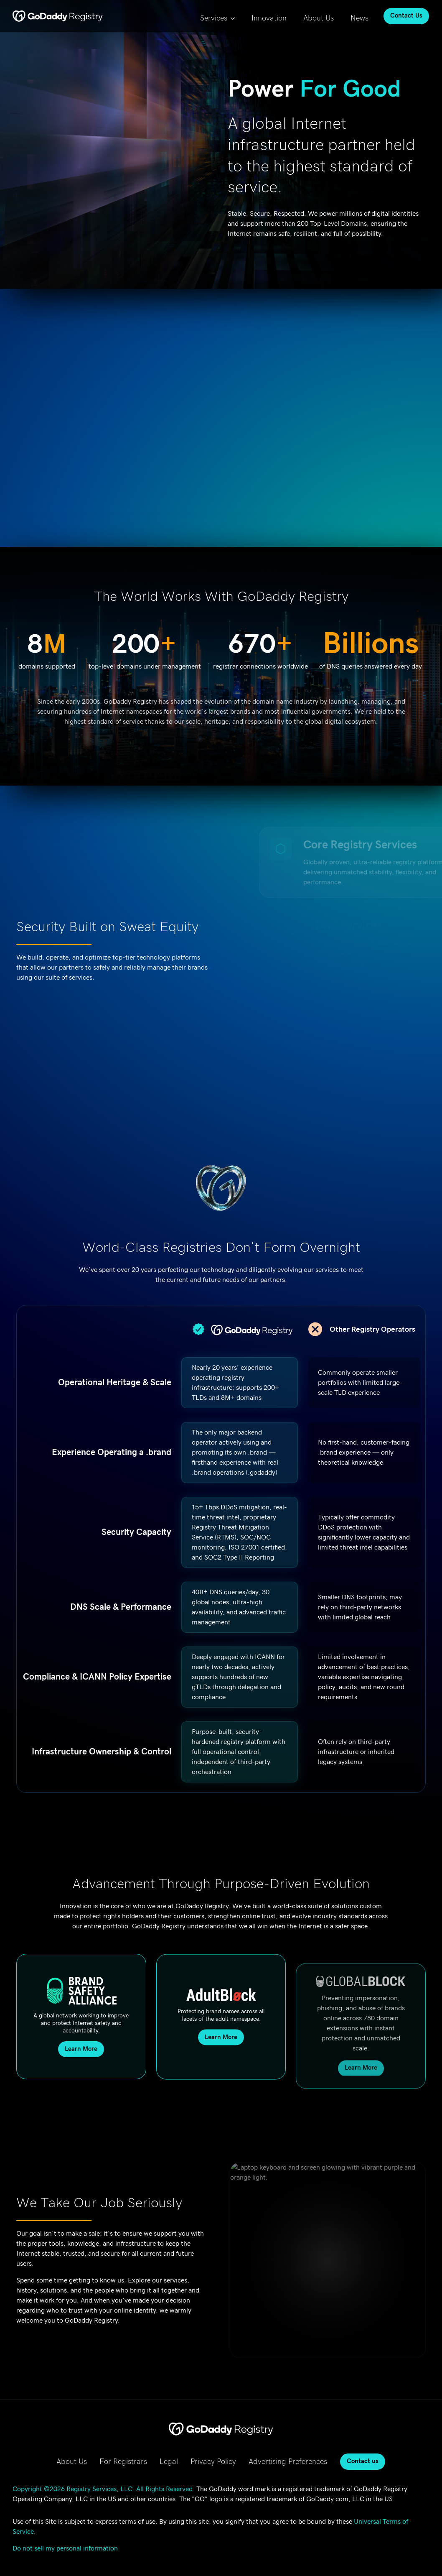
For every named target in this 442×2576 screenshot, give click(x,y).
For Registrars (123, 2462)
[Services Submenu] (235, 16)
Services (213, 18)
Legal (169, 2462)
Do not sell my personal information (65, 2548)
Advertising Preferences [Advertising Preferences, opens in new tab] (288, 2462)
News (359, 18)
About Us (318, 18)
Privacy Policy (213, 2462)
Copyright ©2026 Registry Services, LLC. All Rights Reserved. (104, 2489)
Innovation (269, 18)
